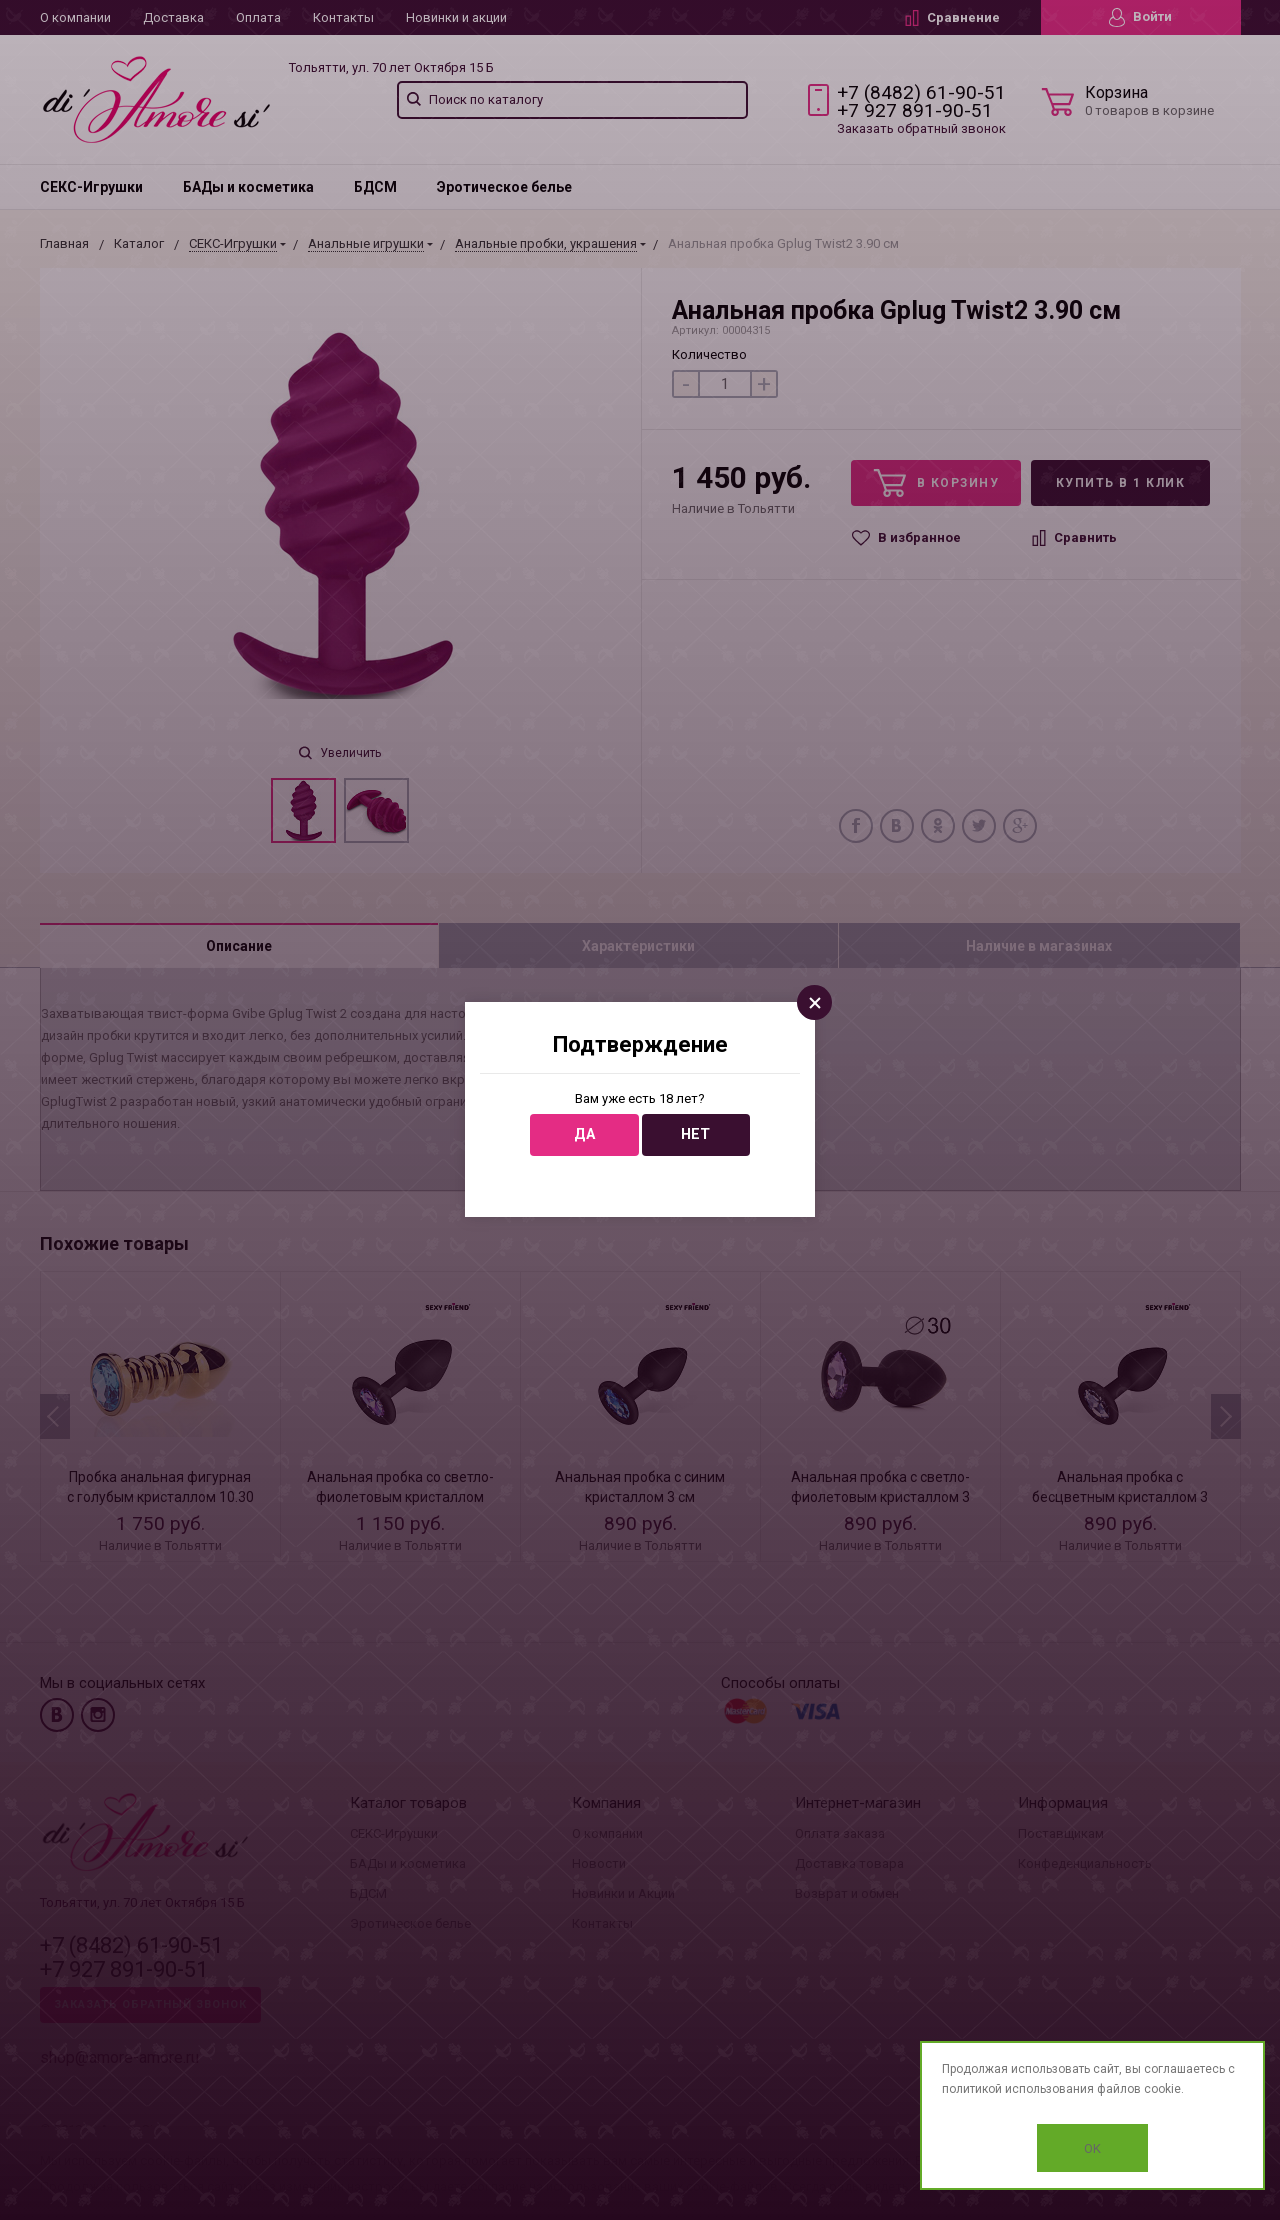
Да (584, 1134)
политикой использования (1018, 2089)
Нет (695, 1134)
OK (1092, 2148)
